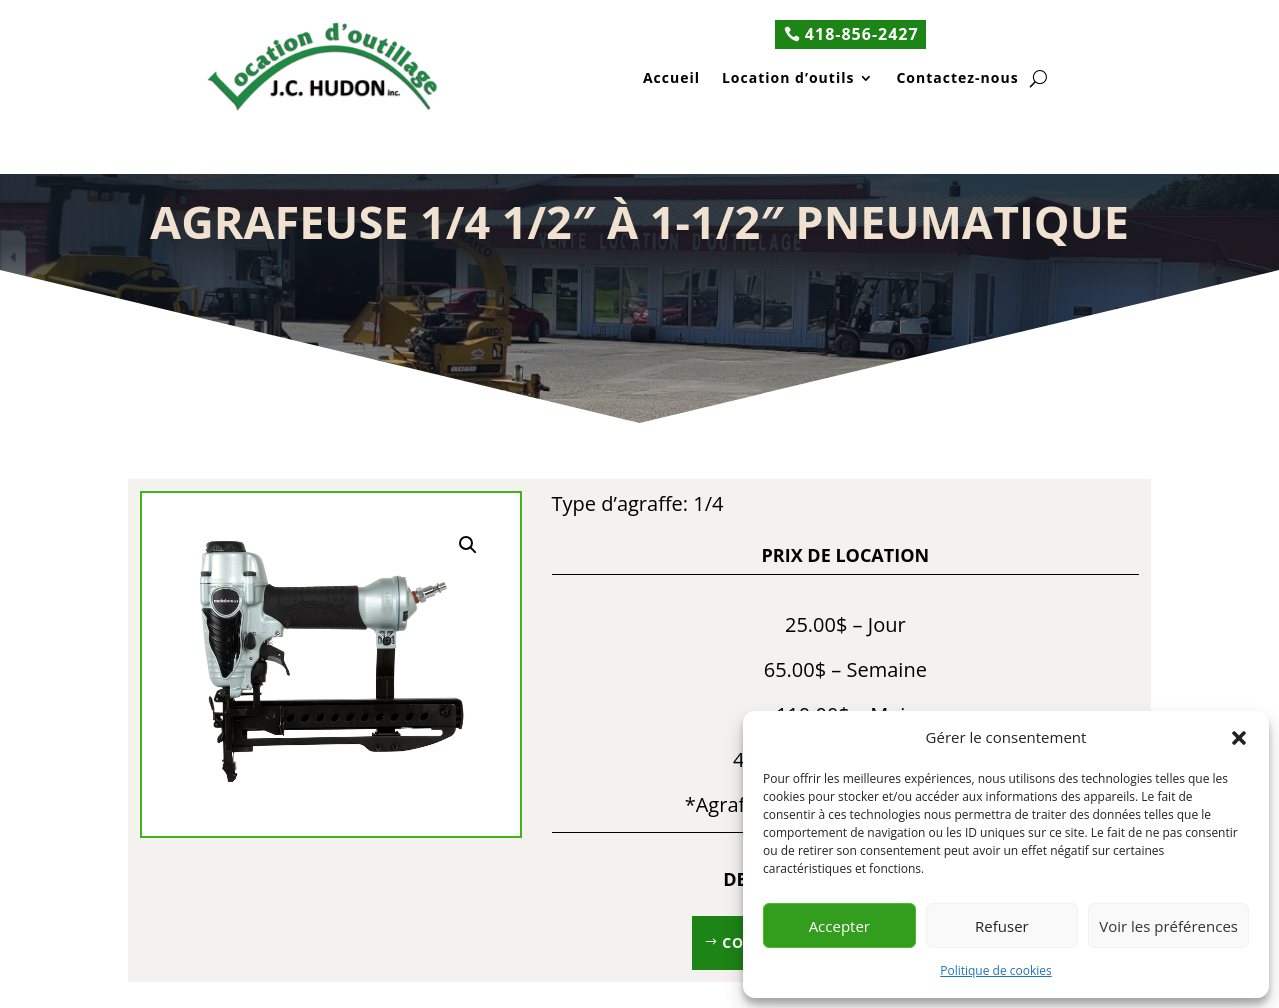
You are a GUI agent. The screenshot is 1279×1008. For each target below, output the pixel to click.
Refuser (1002, 926)
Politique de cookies (996, 970)
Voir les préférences (1168, 926)
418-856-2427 (862, 34)
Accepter (839, 926)
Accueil (671, 79)
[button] (1239, 738)
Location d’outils (788, 79)
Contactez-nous (957, 79)
